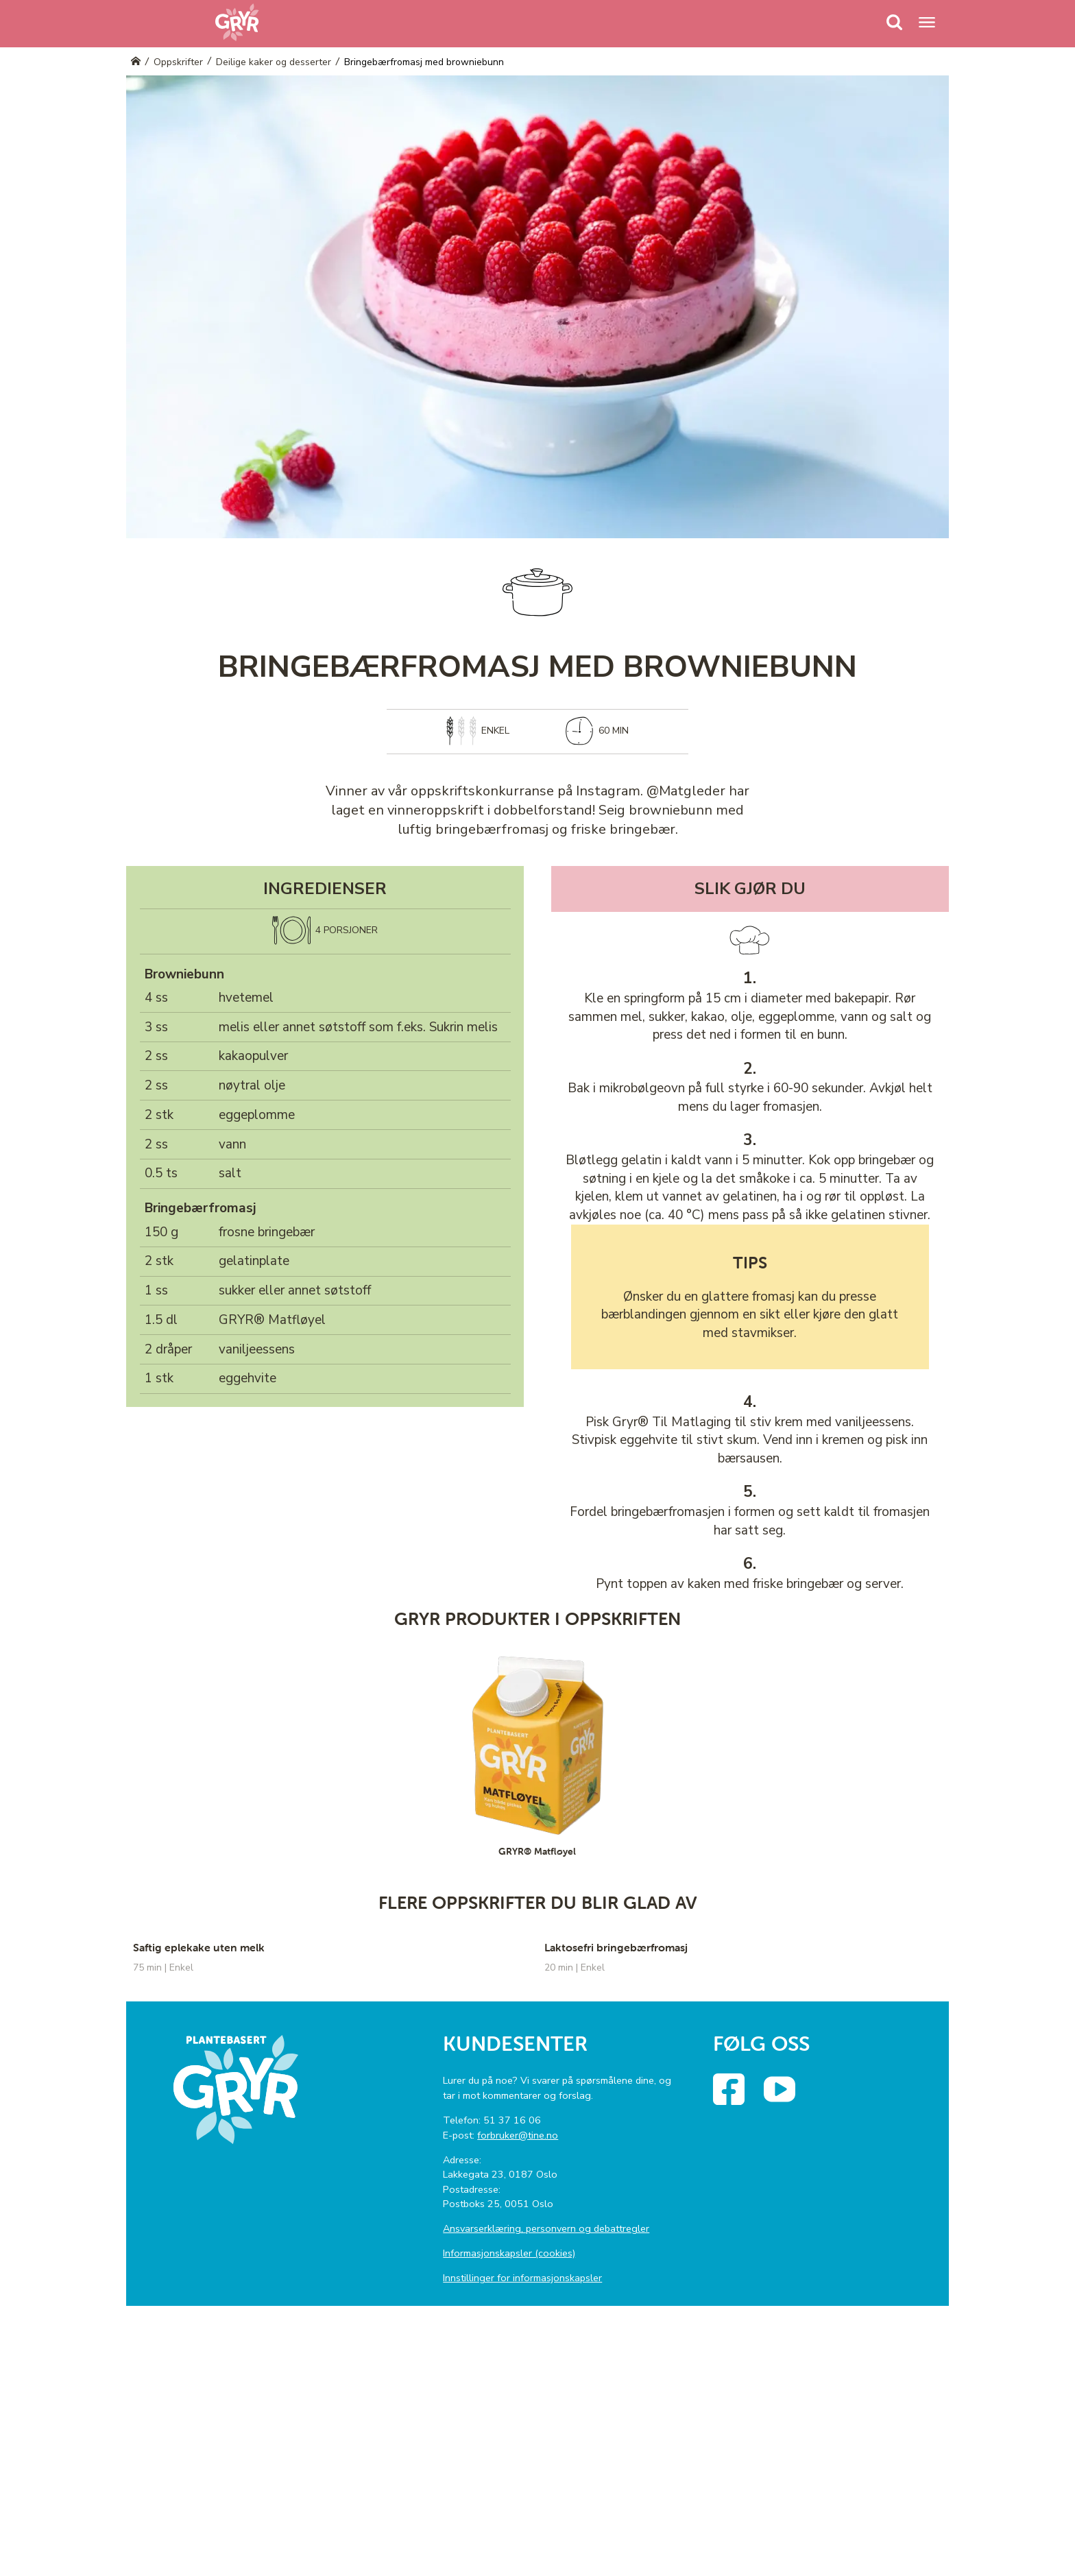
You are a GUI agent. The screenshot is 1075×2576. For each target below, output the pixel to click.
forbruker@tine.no (517, 2135)
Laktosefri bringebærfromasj (616, 1947)
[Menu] (894, 22)
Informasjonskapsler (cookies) (509, 2253)
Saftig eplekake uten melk (199, 1947)
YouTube (791, 2084)
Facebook (741, 2084)
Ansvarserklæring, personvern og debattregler (546, 2228)
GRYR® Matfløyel (272, 1320)
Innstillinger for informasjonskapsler (522, 2278)
